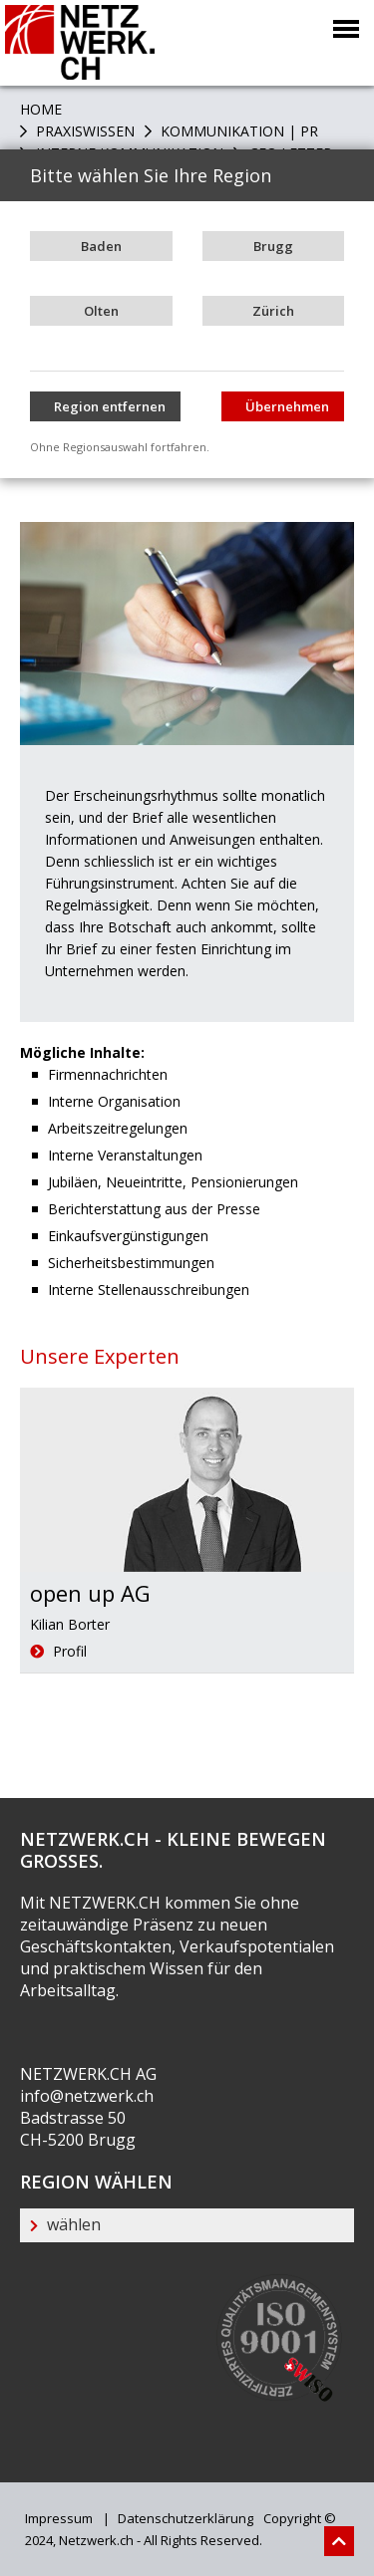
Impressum (59, 2518)
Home (41, 109)
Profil (58, 1651)
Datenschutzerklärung (184, 2518)
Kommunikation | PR (237, 131)
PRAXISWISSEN (83, 131)
